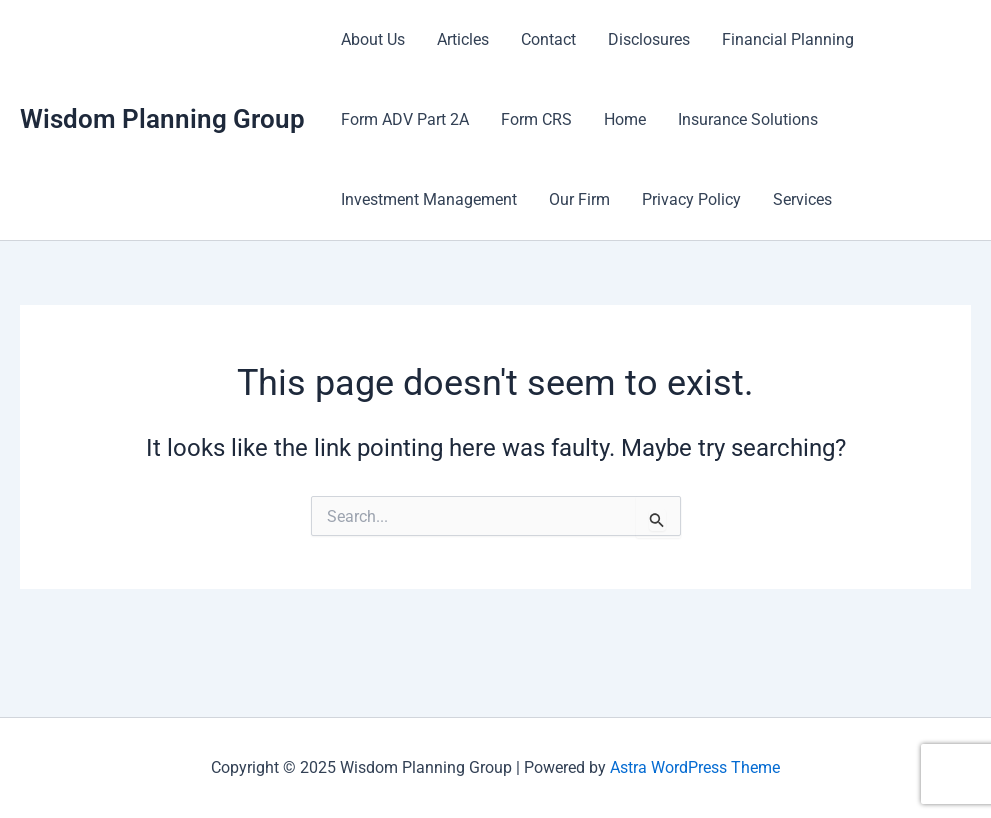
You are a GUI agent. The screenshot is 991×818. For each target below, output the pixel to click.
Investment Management (429, 199)
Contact (548, 39)
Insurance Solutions (748, 119)
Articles (463, 39)
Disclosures (649, 39)
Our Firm (579, 199)
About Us (373, 39)
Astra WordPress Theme (695, 767)
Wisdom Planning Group (162, 119)
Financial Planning (788, 39)
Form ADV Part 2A (405, 119)
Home (625, 119)
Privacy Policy (691, 199)
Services (802, 199)
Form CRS (536, 119)
